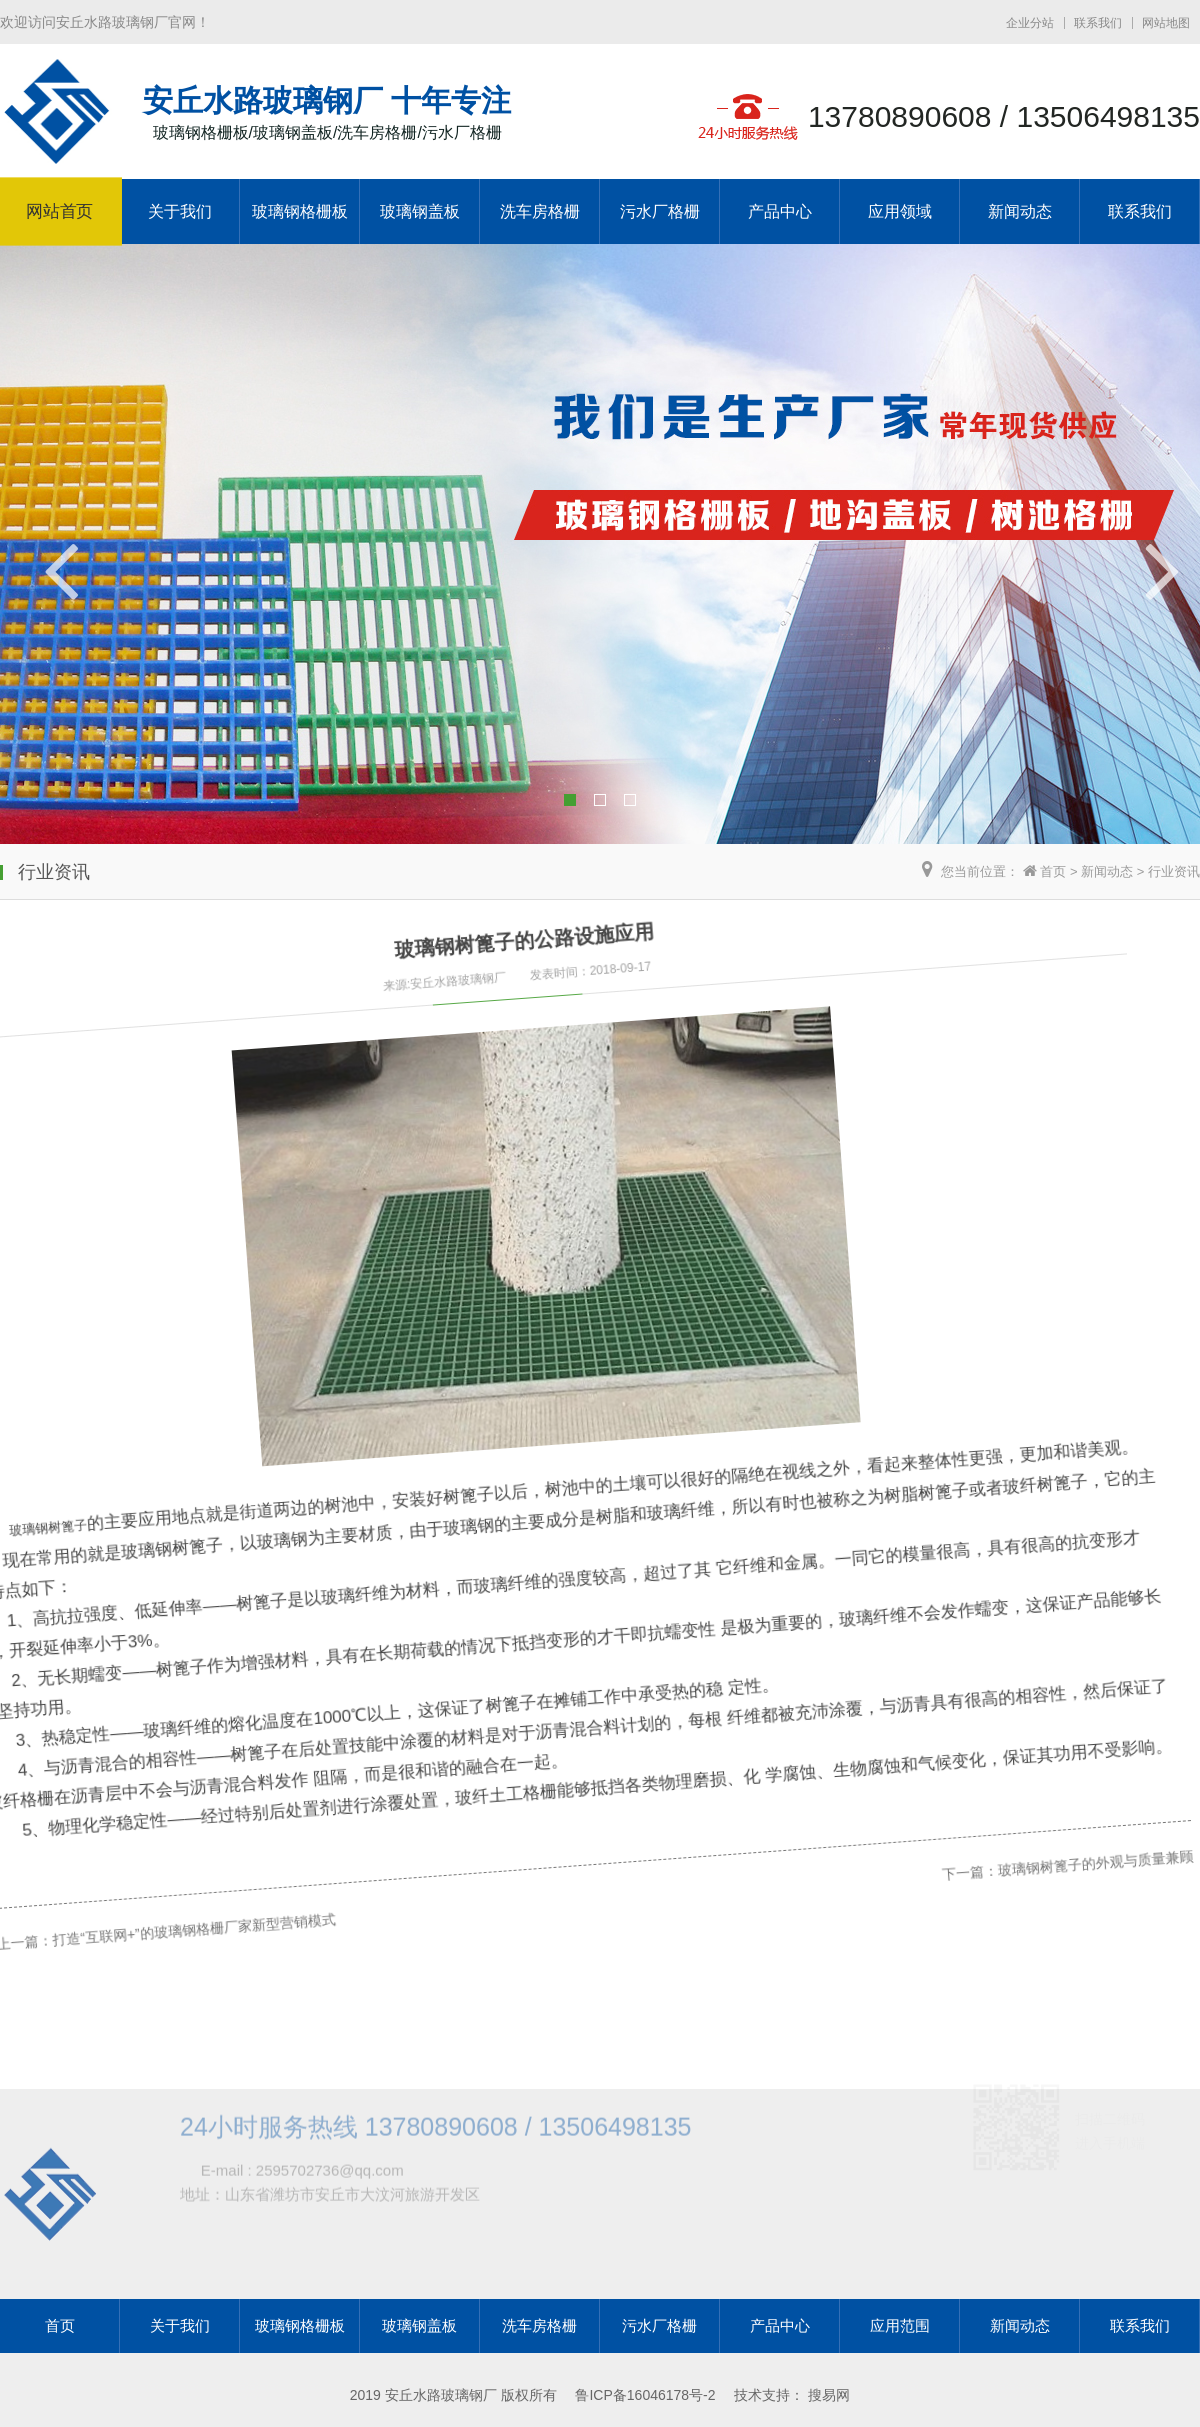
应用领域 (900, 211)
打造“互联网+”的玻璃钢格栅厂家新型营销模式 (160, 1865)
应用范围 (900, 2325)
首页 (1053, 871)
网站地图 (1166, 23)
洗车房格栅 (540, 211)
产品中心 (780, 211)
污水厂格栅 (660, 211)
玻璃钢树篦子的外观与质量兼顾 (980, 1482)
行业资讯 (1174, 871)
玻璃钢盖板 (420, 211)
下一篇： (866, 1536)
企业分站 (1030, 23)
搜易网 (829, 2395)
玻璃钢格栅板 (300, 211)
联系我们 (1098, 23)
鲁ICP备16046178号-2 (645, 2395)
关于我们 (180, 211)
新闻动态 (1020, 211)
